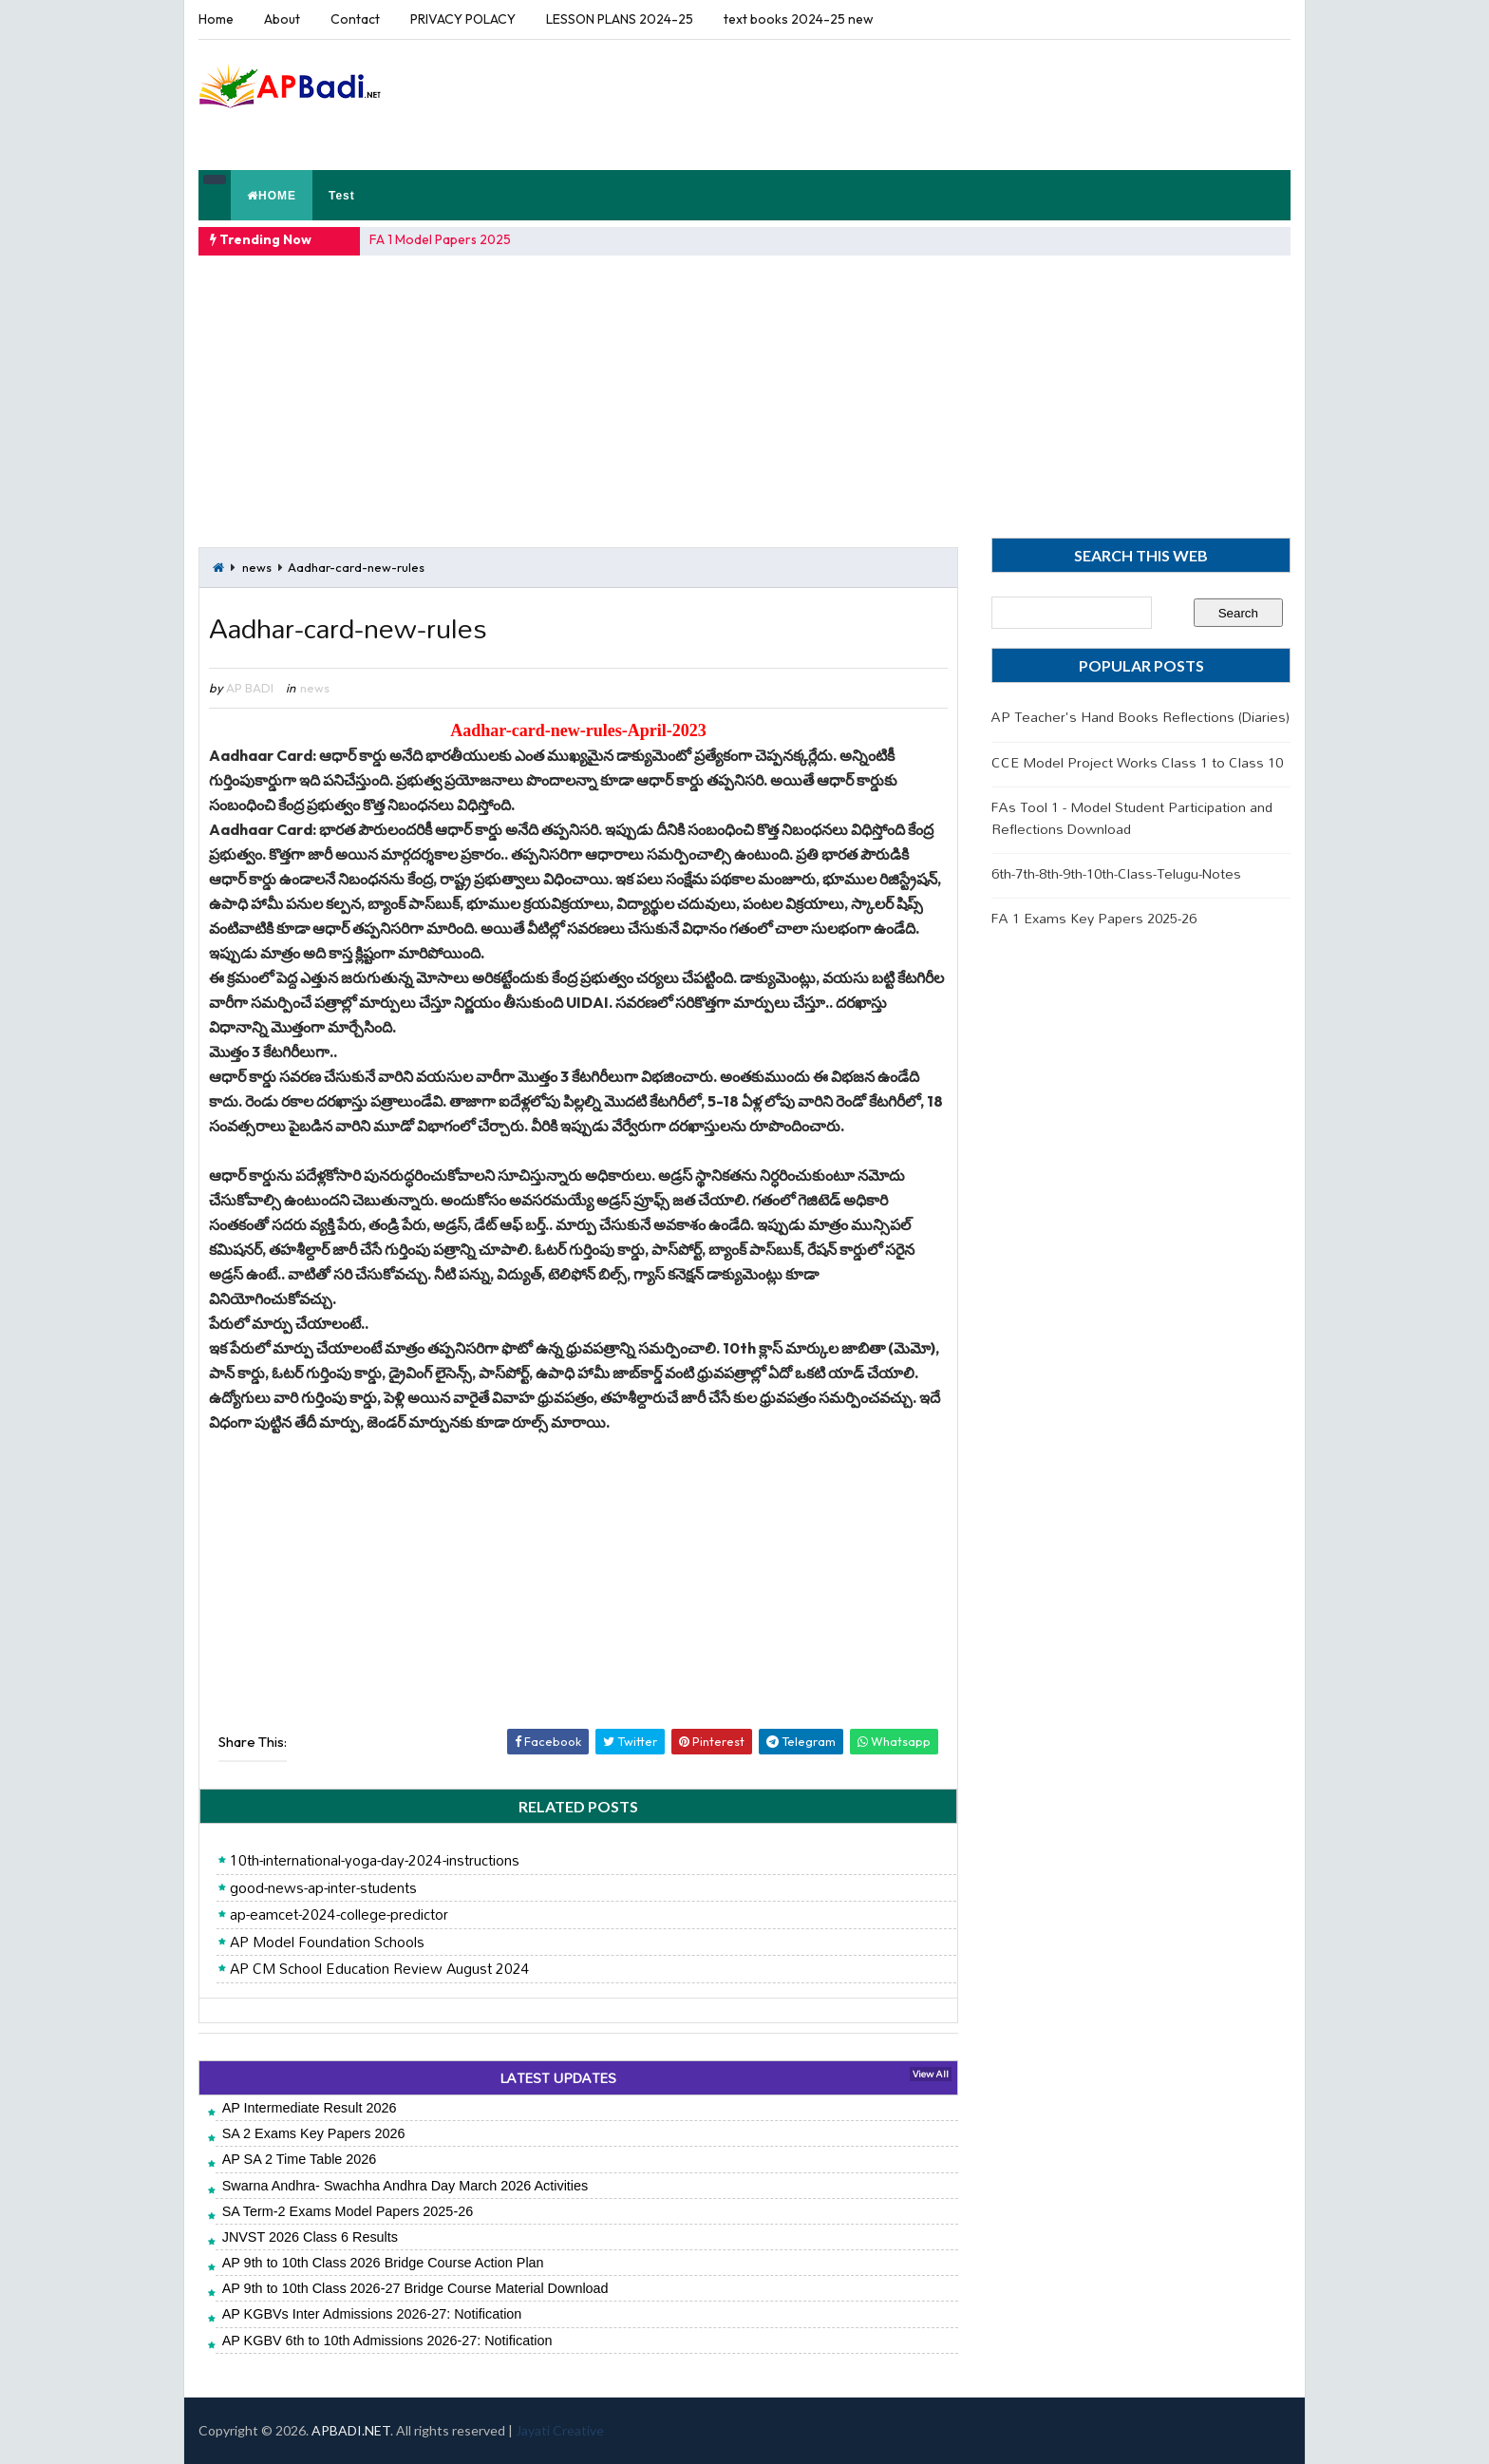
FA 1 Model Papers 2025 (440, 239)
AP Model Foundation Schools (327, 1942)
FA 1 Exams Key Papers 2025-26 (1094, 918)
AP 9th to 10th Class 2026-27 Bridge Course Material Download (415, 2288)
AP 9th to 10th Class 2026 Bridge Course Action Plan (383, 2262)
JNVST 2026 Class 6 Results (310, 2237)
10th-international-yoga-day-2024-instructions (374, 1860)
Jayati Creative (560, 2430)
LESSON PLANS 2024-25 (619, 19)
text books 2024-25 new (799, 19)
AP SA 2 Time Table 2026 (299, 2159)
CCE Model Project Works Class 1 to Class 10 (1137, 762)
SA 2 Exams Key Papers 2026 (313, 2133)
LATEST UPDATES (557, 2078)
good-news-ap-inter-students (323, 1888)
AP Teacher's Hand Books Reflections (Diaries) (1140, 716)
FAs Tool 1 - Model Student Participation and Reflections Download (1131, 817)
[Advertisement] (943, 103)
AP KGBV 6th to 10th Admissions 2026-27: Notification (387, 2340)
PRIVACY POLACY (463, 19)
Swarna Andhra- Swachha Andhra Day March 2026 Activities (405, 2185)
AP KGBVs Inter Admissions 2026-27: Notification (372, 2314)
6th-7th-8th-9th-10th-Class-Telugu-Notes (1116, 873)
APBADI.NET (350, 2430)
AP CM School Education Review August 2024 (380, 1969)
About (282, 19)
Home (216, 19)
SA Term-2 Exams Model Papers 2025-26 (348, 2211)
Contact (355, 19)
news (257, 567)
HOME (271, 195)
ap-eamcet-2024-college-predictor (339, 1915)
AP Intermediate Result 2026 (309, 2107)
